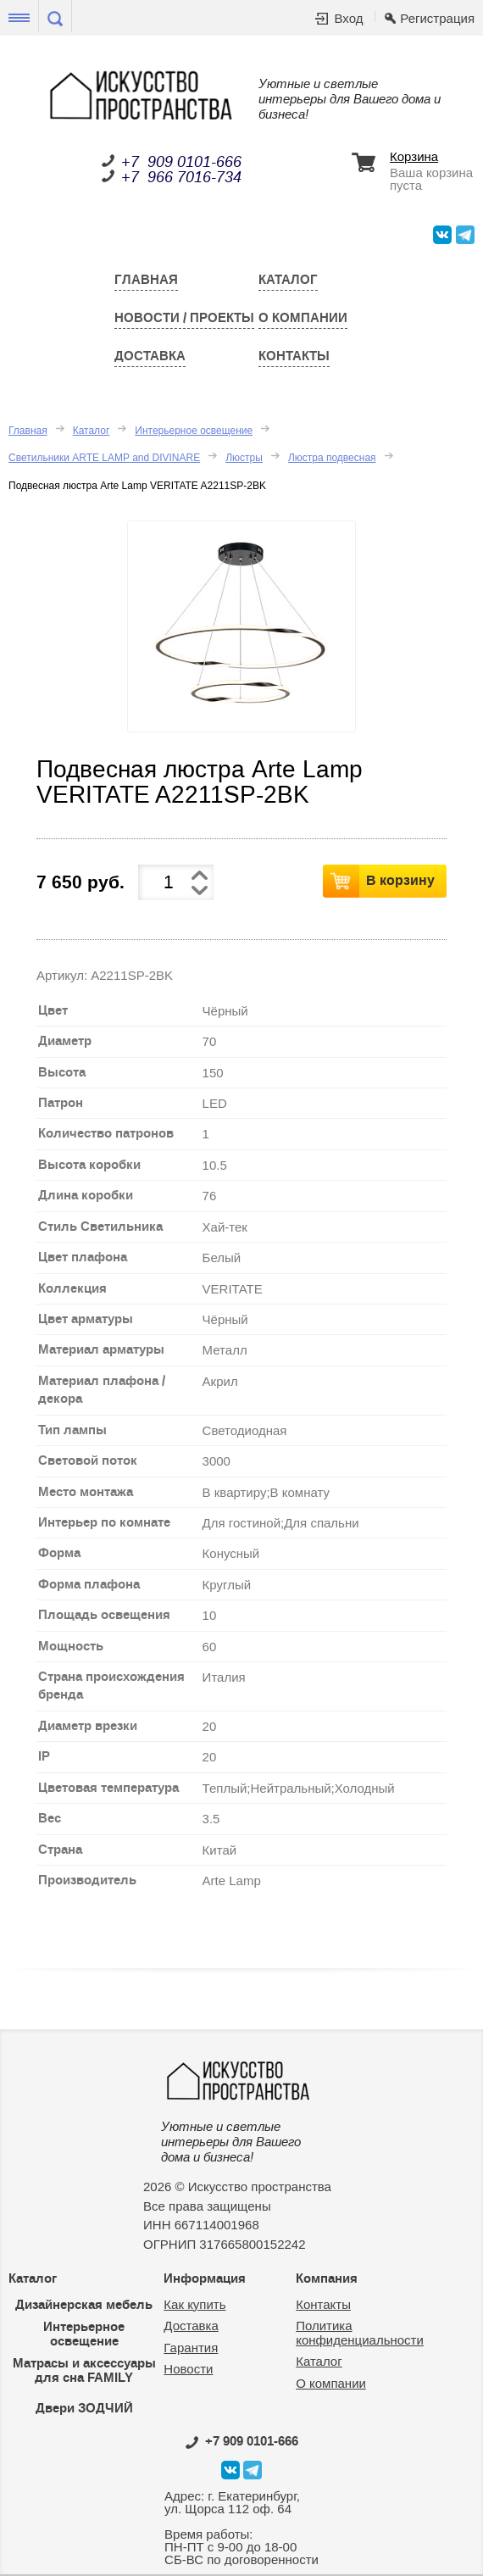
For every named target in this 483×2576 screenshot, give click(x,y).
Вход (348, 18)
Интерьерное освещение (194, 431)
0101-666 (242, 2441)
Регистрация (437, 18)
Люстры (244, 458)
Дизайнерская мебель (84, 2304)
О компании (302, 317)
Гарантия (191, 2347)
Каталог (288, 279)
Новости (188, 2369)
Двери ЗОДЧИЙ (84, 2408)
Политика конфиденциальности (360, 2332)
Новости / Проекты (184, 317)
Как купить (194, 2304)
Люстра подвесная (332, 458)
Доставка (150, 356)
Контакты (294, 356)
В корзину (400, 880)
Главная (146, 279)
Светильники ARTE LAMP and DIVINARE (104, 458)
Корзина (414, 157)
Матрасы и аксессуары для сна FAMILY (84, 2370)
